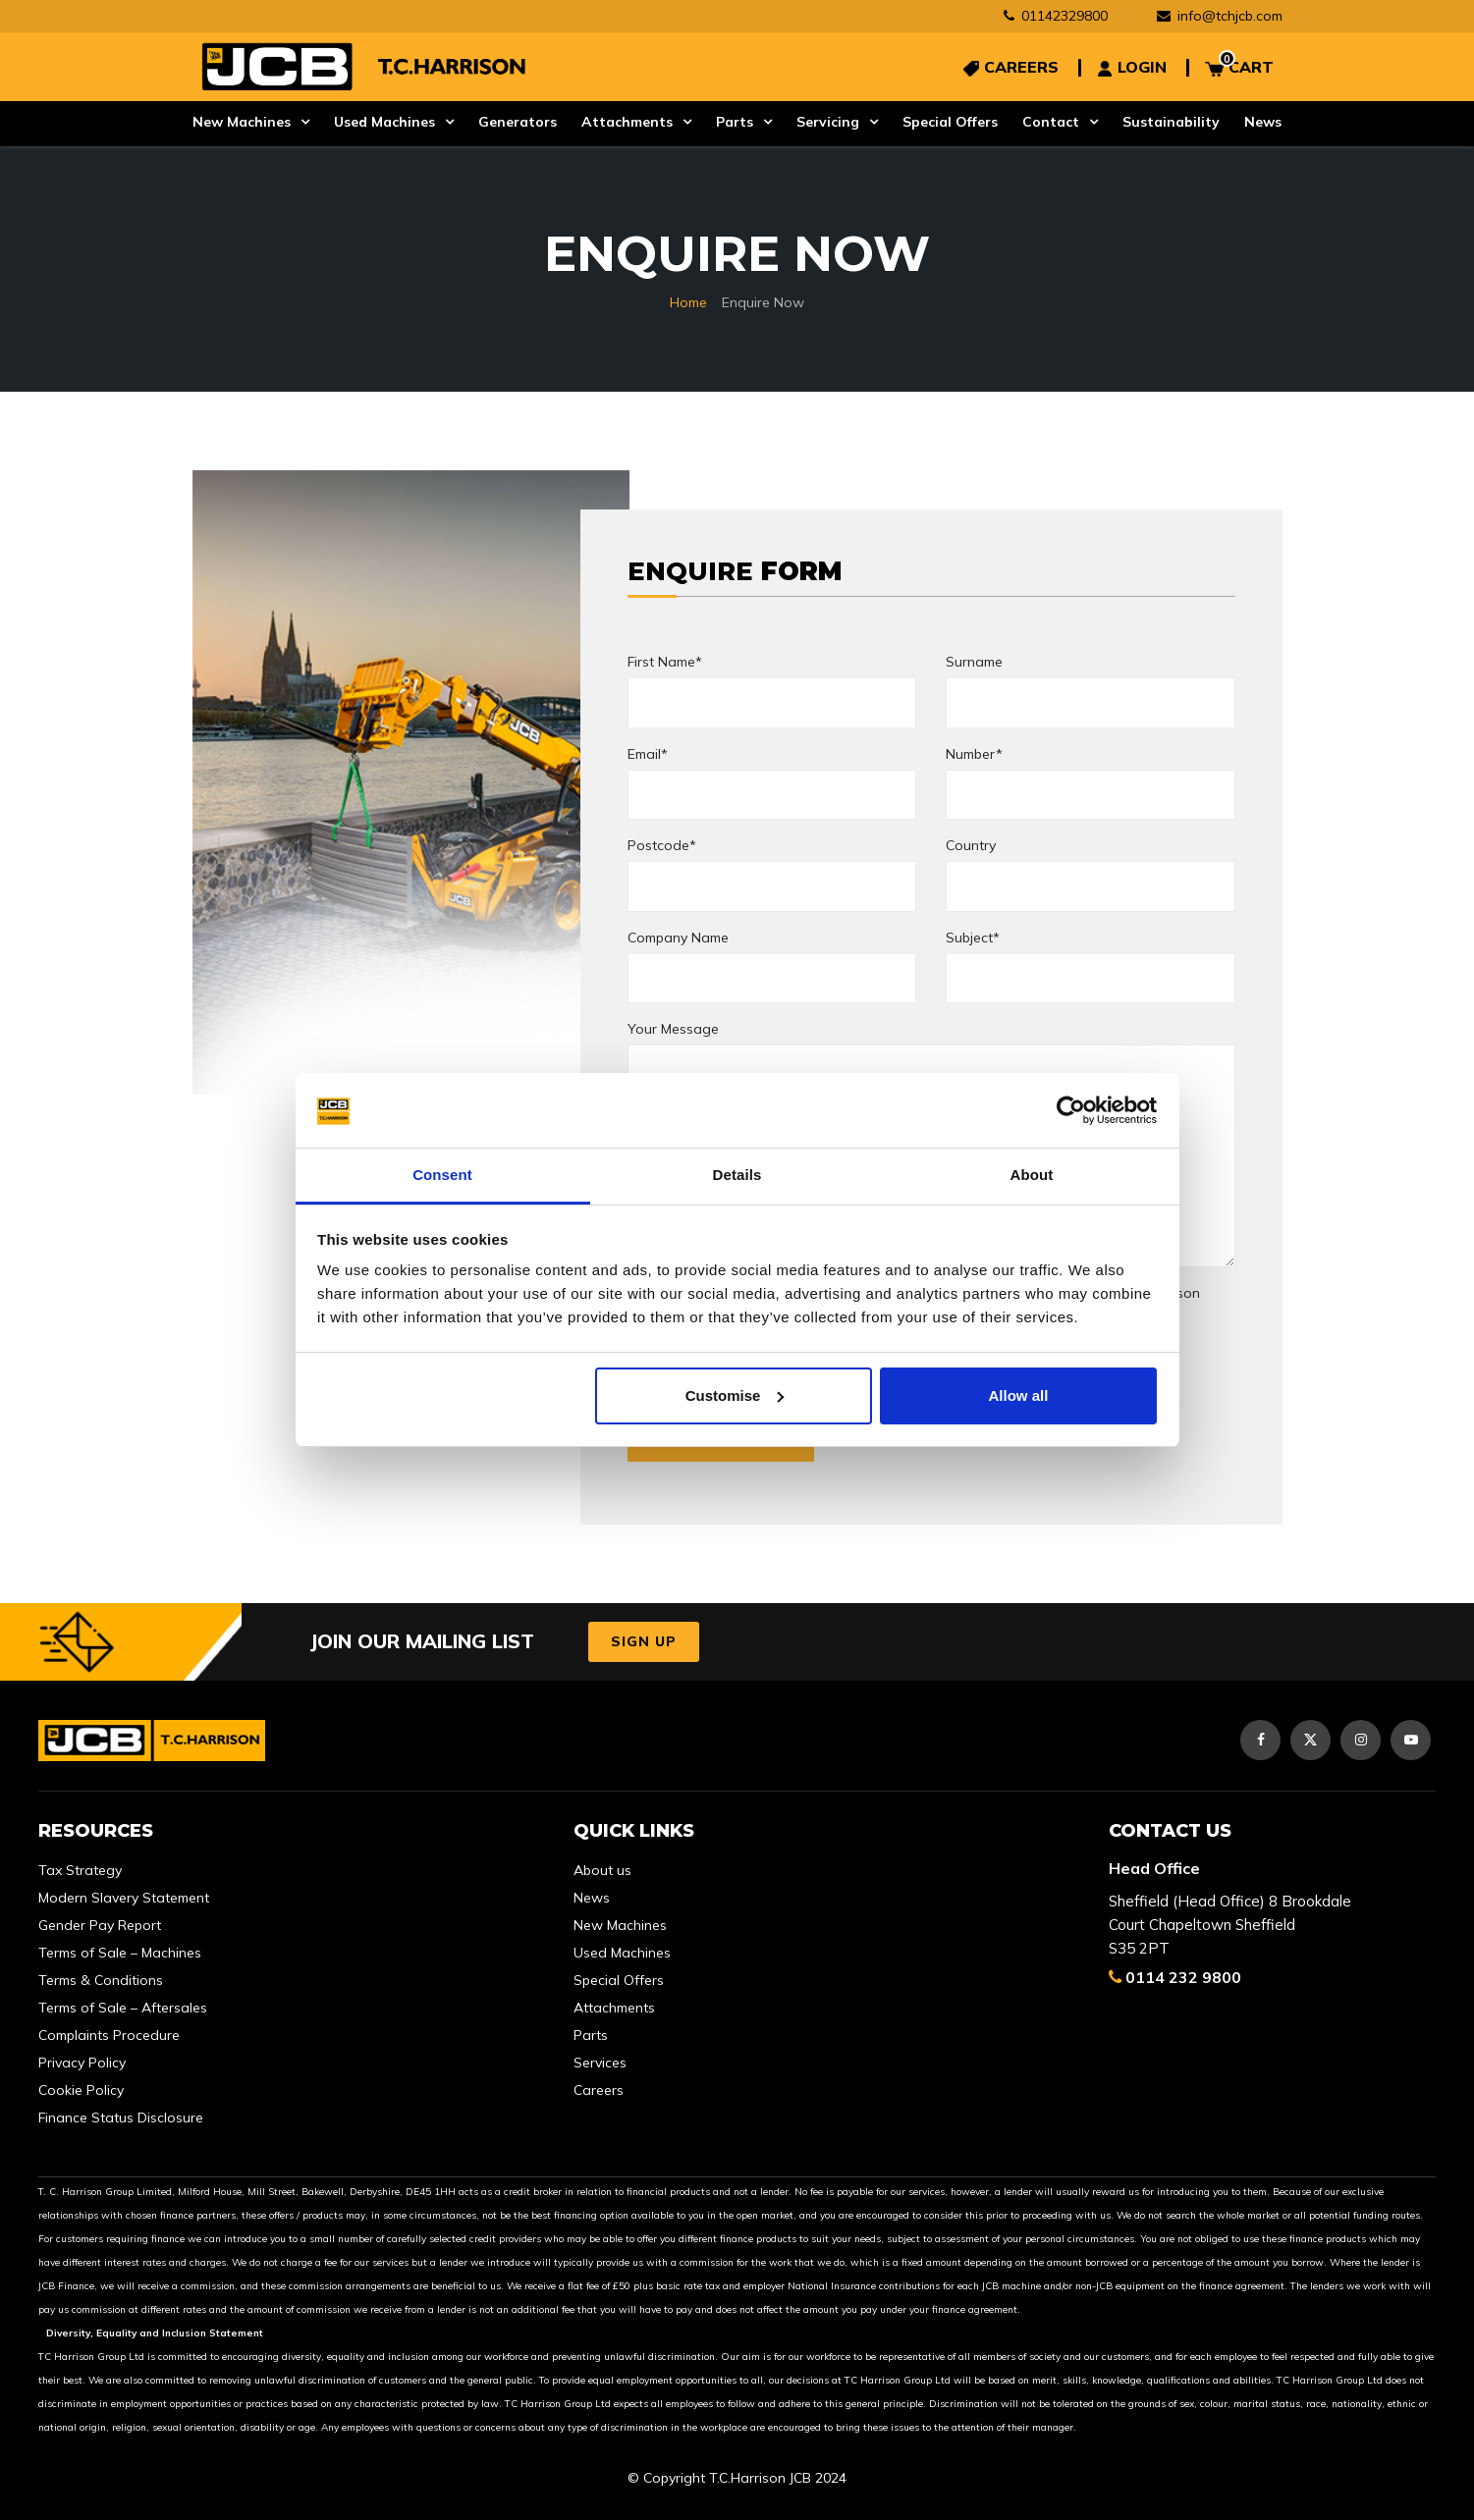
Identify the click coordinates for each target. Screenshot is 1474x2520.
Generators (517, 122)
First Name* (665, 661)
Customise (735, 1395)
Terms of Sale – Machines (119, 1952)
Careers (598, 2090)
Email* (648, 754)
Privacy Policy (82, 2062)
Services (600, 2062)
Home (688, 302)
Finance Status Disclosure (120, 2117)
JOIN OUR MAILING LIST (421, 1641)
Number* (974, 754)
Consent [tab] (442, 1174)
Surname (974, 661)
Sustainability (1171, 122)
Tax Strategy (80, 1870)
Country (971, 845)
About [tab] (1032, 1174)
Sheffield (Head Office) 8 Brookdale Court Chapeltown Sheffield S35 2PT (1230, 1924)
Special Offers (950, 122)
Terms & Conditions (100, 1980)
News (1263, 122)
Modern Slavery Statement (123, 1897)
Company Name (678, 937)
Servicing (827, 122)
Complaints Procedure (109, 2035)
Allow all (1019, 1395)
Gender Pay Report (99, 1925)
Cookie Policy (81, 2090)
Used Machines (384, 122)
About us (602, 1870)
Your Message (673, 1029)
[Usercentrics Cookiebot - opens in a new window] (1071, 1110)
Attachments (627, 122)
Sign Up (644, 1641)
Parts (734, 122)
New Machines (241, 122)
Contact (1050, 122)
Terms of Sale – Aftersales (122, 2007)
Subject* (973, 937)
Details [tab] (737, 1174)
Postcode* (662, 845)
